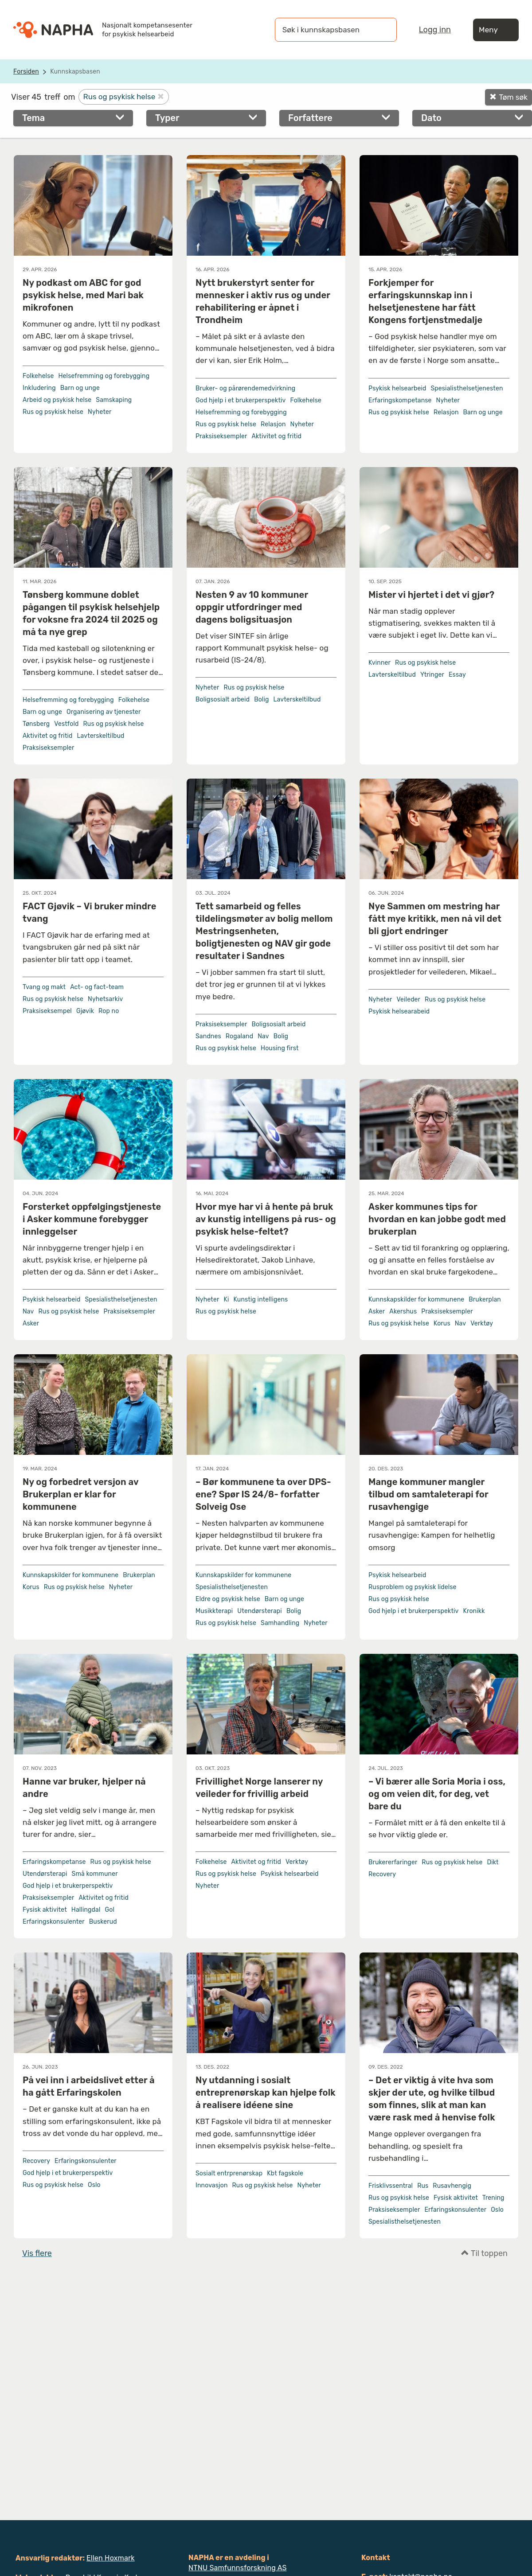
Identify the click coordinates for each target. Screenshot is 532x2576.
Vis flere (37, 2253)
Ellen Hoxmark (110, 2558)
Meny (496, 30)
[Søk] (381, 30)
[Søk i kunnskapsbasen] (326, 30)
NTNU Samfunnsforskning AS (237, 2568)
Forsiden (26, 71)
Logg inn (435, 30)
